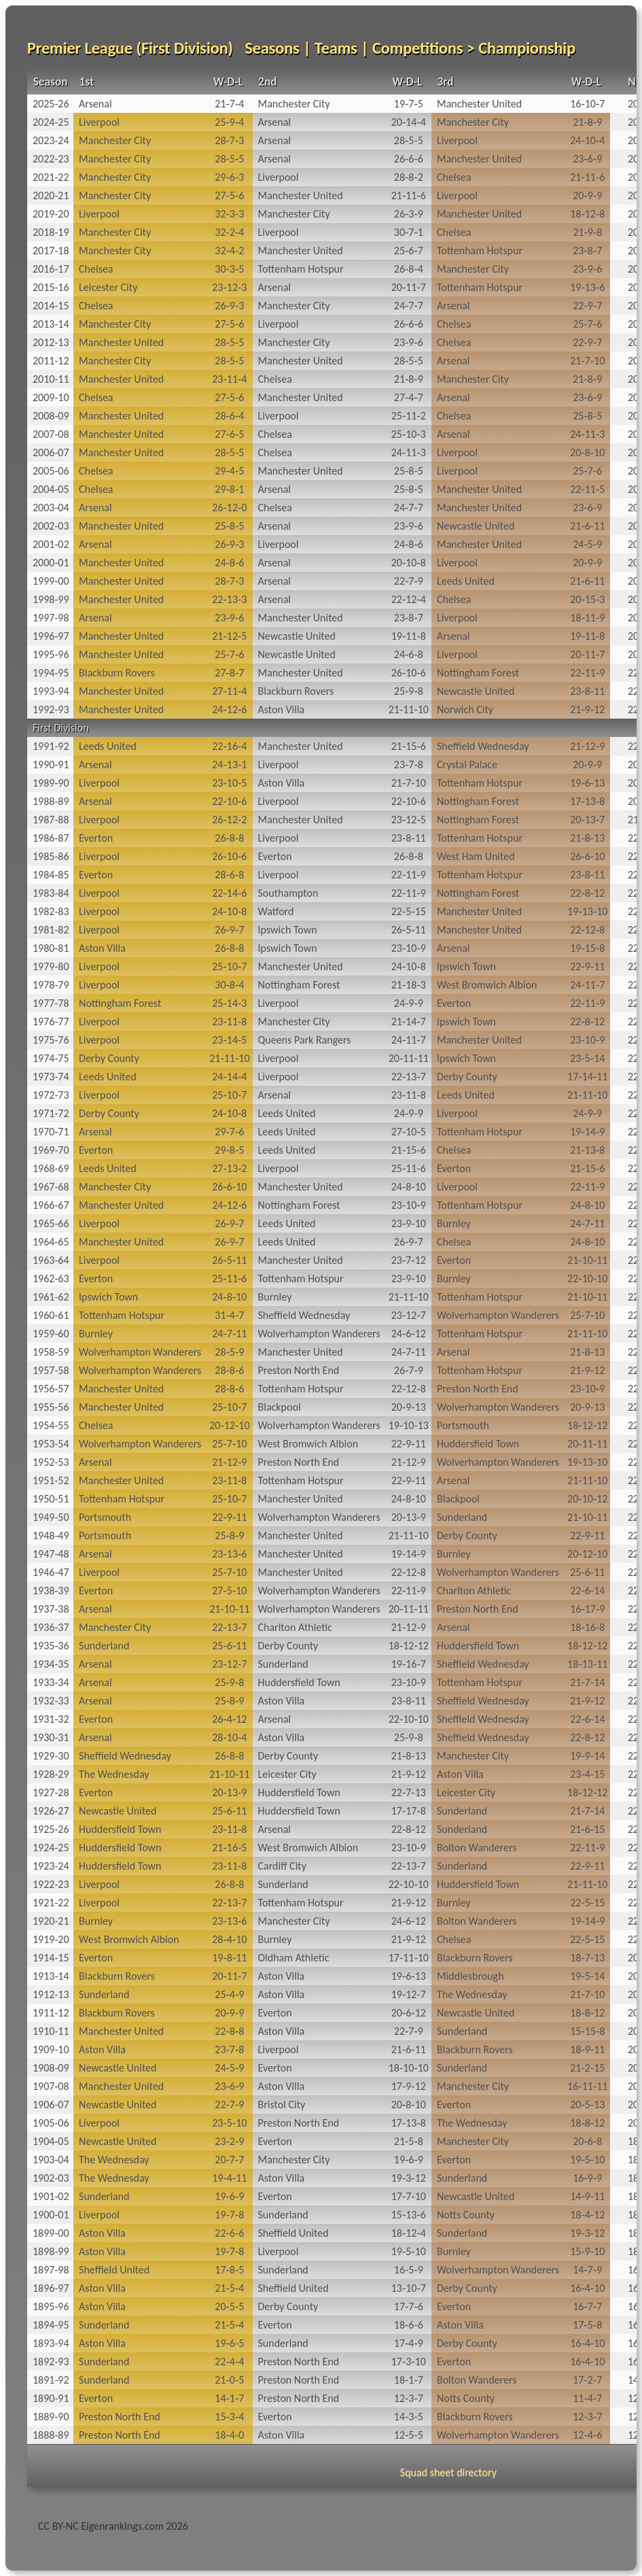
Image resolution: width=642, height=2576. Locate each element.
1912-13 (51, 1994)
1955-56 (51, 1407)
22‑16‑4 (229, 746)
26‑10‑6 (408, 672)
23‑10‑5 (229, 782)
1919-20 (51, 1939)
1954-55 (51, 1425)
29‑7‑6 (229, 1131)
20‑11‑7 (408, 287)
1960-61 (51, 1315)
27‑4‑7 (408, 397)
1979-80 (51, 966)
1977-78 (51, 1003)
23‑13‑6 (229, 1553)
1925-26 (51, 1829)
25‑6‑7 (408, 250)
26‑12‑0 (229, 507)
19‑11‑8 (408, 636)
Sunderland (462, 1517)
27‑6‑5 (229, 434)
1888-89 (51, 2434)
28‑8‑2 (408, 177)
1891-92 (51, 2379)
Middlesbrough (470, 1976)
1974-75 (51, 1058)
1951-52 (51, 1480)
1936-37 (51, 1627)
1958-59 (51, 1351)
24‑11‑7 (587, 984)
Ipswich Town (287, 929)
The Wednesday (114, 1774)
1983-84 (51, 893)
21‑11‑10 (409, 709)
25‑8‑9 (229, 1535)
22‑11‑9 (587, 672)
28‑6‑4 (229, 415)
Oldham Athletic (293, 1957)
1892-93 (51, 2361)
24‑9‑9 (408, 1003)
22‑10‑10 (587, 1278)
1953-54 (51, 1443)
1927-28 (51, 1792)
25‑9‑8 (408, 691)
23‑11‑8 (229, 1021)
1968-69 (51, 1168)
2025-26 (51, 103)
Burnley (454, 1223)
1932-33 (51, 1700)
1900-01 (51, 2214)
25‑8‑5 (587, 415)
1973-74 (51, 1076)
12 (633, 2398)
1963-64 (51, 1260)
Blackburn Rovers (117, 672)
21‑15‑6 (408, 746)
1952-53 (51, 1462)
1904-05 (51, 2141)
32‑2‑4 (229, 232)
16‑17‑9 (587, 1608)
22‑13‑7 (408, 1076)
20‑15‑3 (587, 599)
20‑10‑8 (408, 562)
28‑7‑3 (229, 140)
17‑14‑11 (587, 1076)
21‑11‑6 (587, 177)
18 (633, 2141)
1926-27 (51, 1810)
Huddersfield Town (478, 1443)
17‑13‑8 (587, 801)
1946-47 (51, 1572)
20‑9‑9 (587, 195)
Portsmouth (463, 1425)
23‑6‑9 (587, 158)
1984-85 (51, 874)
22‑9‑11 (587, 966)
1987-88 (51, 819)
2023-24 (51, 140)
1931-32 (51, 1719)
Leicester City (108, 287)
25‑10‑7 (229, 966)
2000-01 (51, 562)
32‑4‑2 (229, 250)
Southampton (288, 893)
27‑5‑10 (229, 1590)
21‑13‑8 (587, 1150)
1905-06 (51, 2122)
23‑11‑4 (229, 379)
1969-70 (51, 1150)
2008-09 (51, 415)
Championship (526, 48)
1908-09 (51, 2067)
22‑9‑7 (587, 305)
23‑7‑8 (408, 764)
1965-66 (51, 1223)
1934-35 (51, 1664)
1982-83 (51, 911)
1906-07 (51, 2104)
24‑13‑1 (229, 764)
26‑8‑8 (229, 837)
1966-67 (51, 1205)
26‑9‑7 (229, 929)
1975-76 (51, 1039)
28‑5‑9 (229, 1351)
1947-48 (51, 1553)
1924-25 (51, 1847)
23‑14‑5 (229, 1039)
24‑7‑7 (408, 305)
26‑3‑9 (408, 213)
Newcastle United (475, 525)
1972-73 (51, 1094)
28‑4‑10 (229, 1939)
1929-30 (51, 1755)
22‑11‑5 (587, 489)
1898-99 (51, 2251)
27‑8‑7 (229, 672)
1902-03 (51, 2177)
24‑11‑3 (587, 434)
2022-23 (51, 158)
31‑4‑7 (229, 1315)
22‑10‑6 (229, 801)
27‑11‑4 (229, 691)
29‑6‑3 (229, 177)
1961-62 (51, 1296)
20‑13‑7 (587, 819)
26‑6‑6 (408, 158)
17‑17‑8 (408, 1810)
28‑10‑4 (229, 1737)
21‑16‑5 (229, 1847)
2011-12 (51, 360)
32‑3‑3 (229, 213)
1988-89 (51, 801)
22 (633, 672)
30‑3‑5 (229, 268)
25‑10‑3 (408, 434)
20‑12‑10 (229, 1425)
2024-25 (51, 122)
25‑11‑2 (408, 415)
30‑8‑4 (229, 984)
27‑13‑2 (229, 1168)
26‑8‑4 (408, 268)
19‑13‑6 (587, 287)
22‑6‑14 (587, 1590)
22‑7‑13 (408, 1792)
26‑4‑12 (229, 1719)
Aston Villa (281, 709)
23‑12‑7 (408, 1315)
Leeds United (466, 580)
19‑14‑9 (587, 1131)
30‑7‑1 (408, 232)
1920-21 (51, 1920)
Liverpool (99, 122)
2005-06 (51, 470)
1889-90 (51, 2416)
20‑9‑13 (408, 1407)
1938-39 (51, 1590)
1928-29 (51, 1774)
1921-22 (51, 1902)
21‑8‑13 (587, 837)
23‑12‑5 (408, 819)
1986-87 (51, 837)
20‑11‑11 (409, 1058)
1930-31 (51, 1737)
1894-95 (51, 2324)
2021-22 (51, 177)
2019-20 (51, 213)
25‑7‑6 (587, 323)
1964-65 (51, 1241)
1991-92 (51, 746)
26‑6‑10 (587, 856)
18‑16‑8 (587, 1627)
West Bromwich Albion (487, 984)
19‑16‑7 (408, 1664)
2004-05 (51, 489)
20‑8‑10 (587, 452)
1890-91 (51, 2398)
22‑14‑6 (229, 893)
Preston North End (299, 1370)
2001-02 (51, 544)
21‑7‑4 (229, 103)
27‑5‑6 (229, 195)
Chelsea (454, 177)
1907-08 (51, 2086)
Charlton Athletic (474, 1590)
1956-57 (51, 1388)
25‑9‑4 (229, 122)
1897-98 (51, 2269)
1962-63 (51, 1278)
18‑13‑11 (587, 1664)
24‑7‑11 (587, 1223)
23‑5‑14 (587, 1058)
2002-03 (51, 525)
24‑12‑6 (229, 709)
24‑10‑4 (587, 140)
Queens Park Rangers (304, 1039)
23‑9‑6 (587, 268)
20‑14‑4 (408, 122)
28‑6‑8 (229, 874)
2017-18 (51, 250)
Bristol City (282, 2104)
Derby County (109, 1058)
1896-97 (51, 2288)
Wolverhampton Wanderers (498, 1315)
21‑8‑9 (587, 122)
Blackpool (279, 1407)
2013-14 (51, 323)
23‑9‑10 (408, 1223)
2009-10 (51, 397)
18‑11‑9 (587, 617)
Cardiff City (282, 1865)
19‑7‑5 (408, 103)
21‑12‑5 (229, 636)
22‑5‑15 (408, 911)
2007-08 (51, 434)
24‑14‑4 (229, 1076)
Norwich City (465, 709)
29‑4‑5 (229, 470)
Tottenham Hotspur (479, 250)
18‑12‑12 (587, 1425)
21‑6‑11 (587, 525)
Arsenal (95, 103)
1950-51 (51, 1498)
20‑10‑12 (587, 1498)
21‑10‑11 (587, 1260)
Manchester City (294, 103)
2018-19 (51, 232)
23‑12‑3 (229, 287)
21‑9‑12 (587, 709)
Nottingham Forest (478, 672)
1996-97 (51, 636)
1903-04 (51, 2159)
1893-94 (51, 2343)
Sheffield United (293, 2233)
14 (633, 2379)
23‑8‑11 (587, 691)
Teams (336, 48)
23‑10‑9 (408, 948)
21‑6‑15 (587, 1829)
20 (633, 103)
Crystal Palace (467, 764)
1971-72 (51, 1113)
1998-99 (51, 599)
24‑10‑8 (229, 911)
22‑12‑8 (587, 929)
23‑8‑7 (587, 250)
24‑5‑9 (587, 544)
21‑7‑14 (587, 1682)
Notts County (466, 2214)
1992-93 (51, 709)
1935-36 (51, 1645)
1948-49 (51, 1535)
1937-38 (51, 1608)
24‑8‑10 (408, 1186)
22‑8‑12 (587, 893)
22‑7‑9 (408, 580)
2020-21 (51, 195)
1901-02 (51, 2196)
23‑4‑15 (587, 1774)
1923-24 (51, 1865)
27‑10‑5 (408, 1131)
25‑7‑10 (587, 1315)
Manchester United (479, 103)
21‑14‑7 (408, 1021)
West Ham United (476, 856)
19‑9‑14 (587, 1755)
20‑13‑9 (408, 1517)
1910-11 (51, 2031)
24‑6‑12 (408, 1333)
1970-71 (51, 1131)
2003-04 (51, 507)
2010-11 (51, 379)
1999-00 (51, 580)
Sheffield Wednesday (483, 746)
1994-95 (51, 672)
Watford (276, 911)
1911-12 (51, 2012)
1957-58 (51, 1370)
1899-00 (51, 2233)
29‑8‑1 (229, 489)
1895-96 (51, 2306)
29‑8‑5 (229, 1150)
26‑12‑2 (229, 819)
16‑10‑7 (587, 103)
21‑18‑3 (408, 984)
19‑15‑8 (587, 948)
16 (633, 2269)
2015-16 (51, 287)
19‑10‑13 (409, 1425)
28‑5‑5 (408, 140)
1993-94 (51, 691)
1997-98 (51, 617)
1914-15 (51, 1957)
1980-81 (51, 948)
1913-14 (51, 1976)
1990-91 (51, 764)
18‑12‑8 (587, 213)
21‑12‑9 (587, 746)
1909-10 (51, 2049)
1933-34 (51, 1682)
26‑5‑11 (408, 929)
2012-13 (51, 342)
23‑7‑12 (408, 1260)
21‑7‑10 (587, 360)
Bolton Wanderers (476, 1847)
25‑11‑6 (408, 1168)
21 (633, 819)
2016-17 (51, 268)
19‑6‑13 (587, 782)
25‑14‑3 (229, 1003)
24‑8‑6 (408, 544)
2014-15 (51, 305)
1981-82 (51, 929)
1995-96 (51, 654)
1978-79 (51, 984)
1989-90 (51, 782)
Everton (96, 837)
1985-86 (51, 856)
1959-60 (51, 1333)
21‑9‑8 (587, 232)
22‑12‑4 (408, 599)
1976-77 (51, 1021)
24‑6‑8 (408, 654)
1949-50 (51, 1517)
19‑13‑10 (587, 911)
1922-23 (51, 1884)
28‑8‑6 (229, 1370)
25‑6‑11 (587, 1572)
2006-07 (51, 452)
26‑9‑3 (229, 305)
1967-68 (51, 1186)
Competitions (417, 48)
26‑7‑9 (408, 1370)
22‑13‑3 (229, 599)
